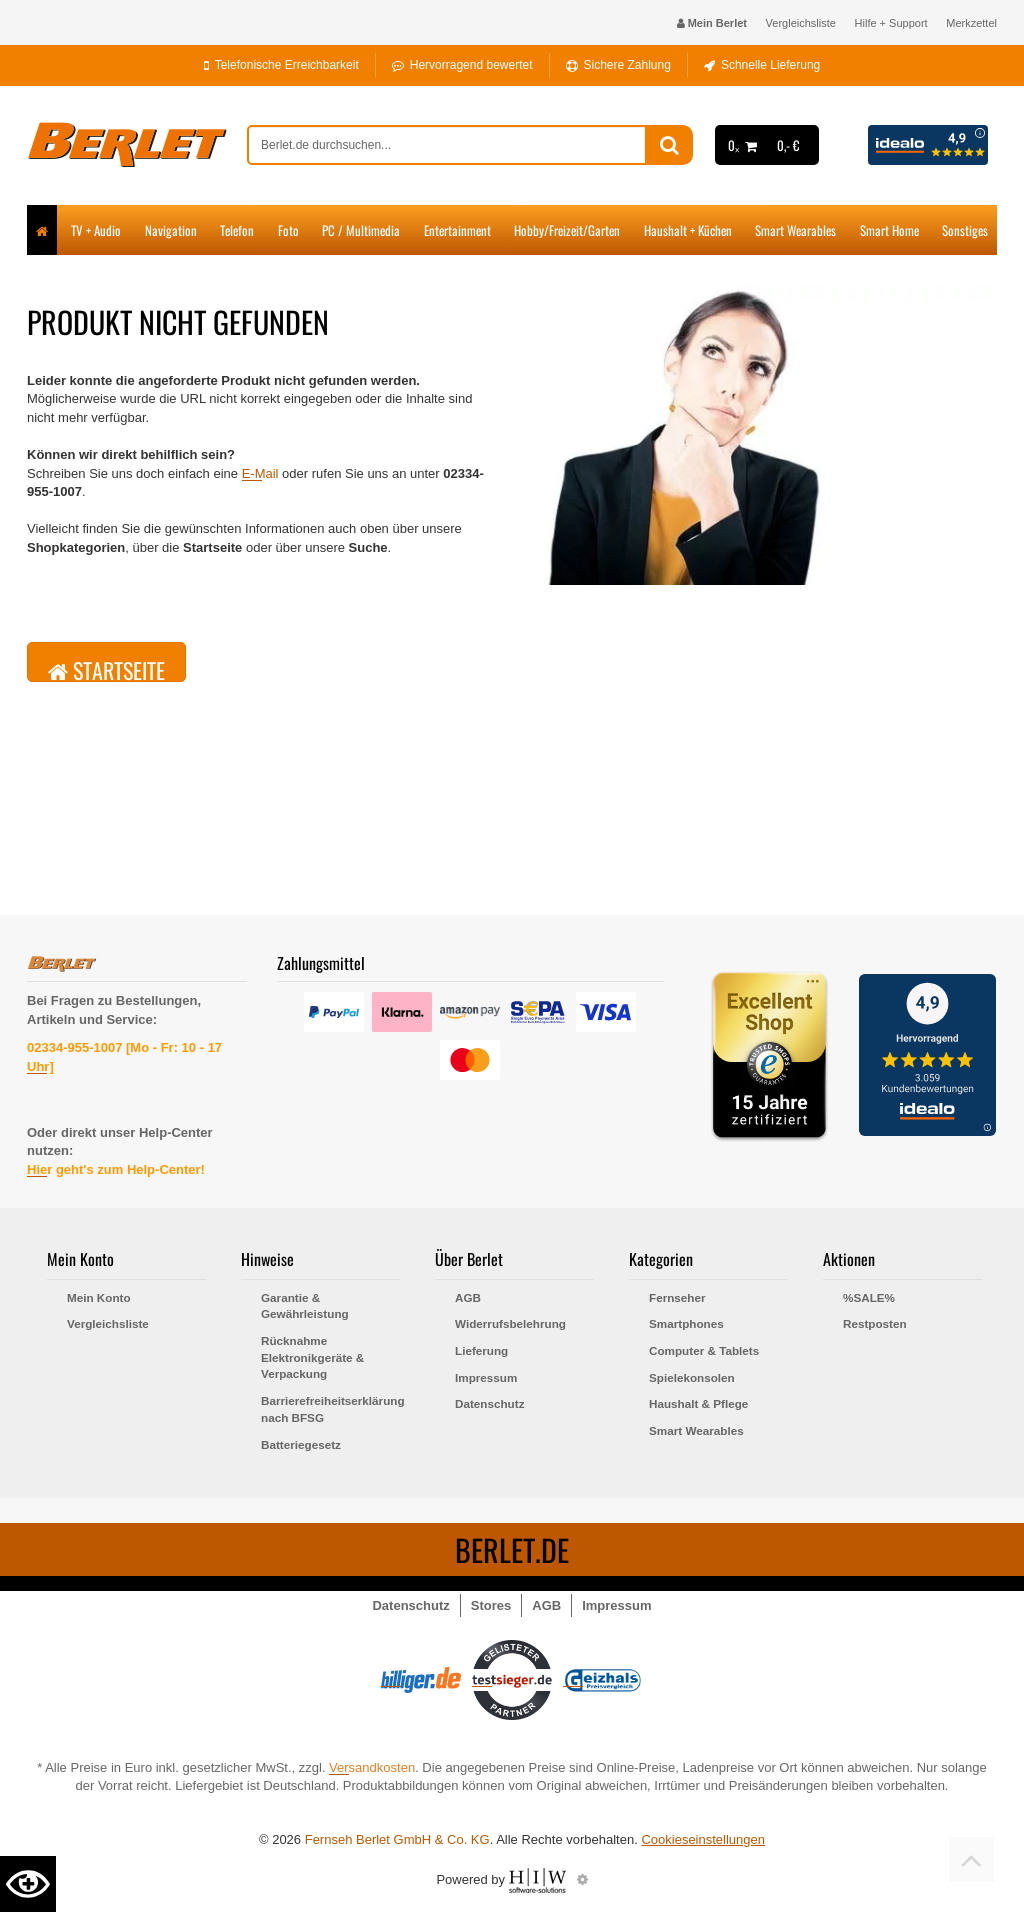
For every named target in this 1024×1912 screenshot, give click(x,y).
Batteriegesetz (301, 1444)
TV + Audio (96, 230)
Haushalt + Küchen (688, 230)
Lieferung (481, 1350)
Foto (288, 230)
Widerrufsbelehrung (510, 1323)
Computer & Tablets (704, 1350)
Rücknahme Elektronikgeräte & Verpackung (312, 1357)
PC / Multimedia (361, 230)
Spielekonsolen (692, 1377)
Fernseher (677, 1297)
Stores (491, 1605)
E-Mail (260, 473)
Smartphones (686, 1323)
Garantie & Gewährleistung (305, 1306)
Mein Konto (99, 1297)
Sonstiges (965, 230)
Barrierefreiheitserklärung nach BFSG (330, 1409)
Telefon (237, 230)
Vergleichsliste (801, 23)
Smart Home (889, 230)
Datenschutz (490, 1403)
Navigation (171, 230)
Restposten (875, 1323)
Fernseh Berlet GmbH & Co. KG (397, 1839)
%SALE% (869, 1297)
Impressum (486, 1377)
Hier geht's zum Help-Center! (116, 1169)
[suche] (447, 145)
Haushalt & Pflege (698, 1403)
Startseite (106, 668)
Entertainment (457, 230)
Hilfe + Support (891, 23)
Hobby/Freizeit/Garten (567, 230)
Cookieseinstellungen (703, 1839)
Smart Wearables (795, 230)
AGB (468, 1297)
